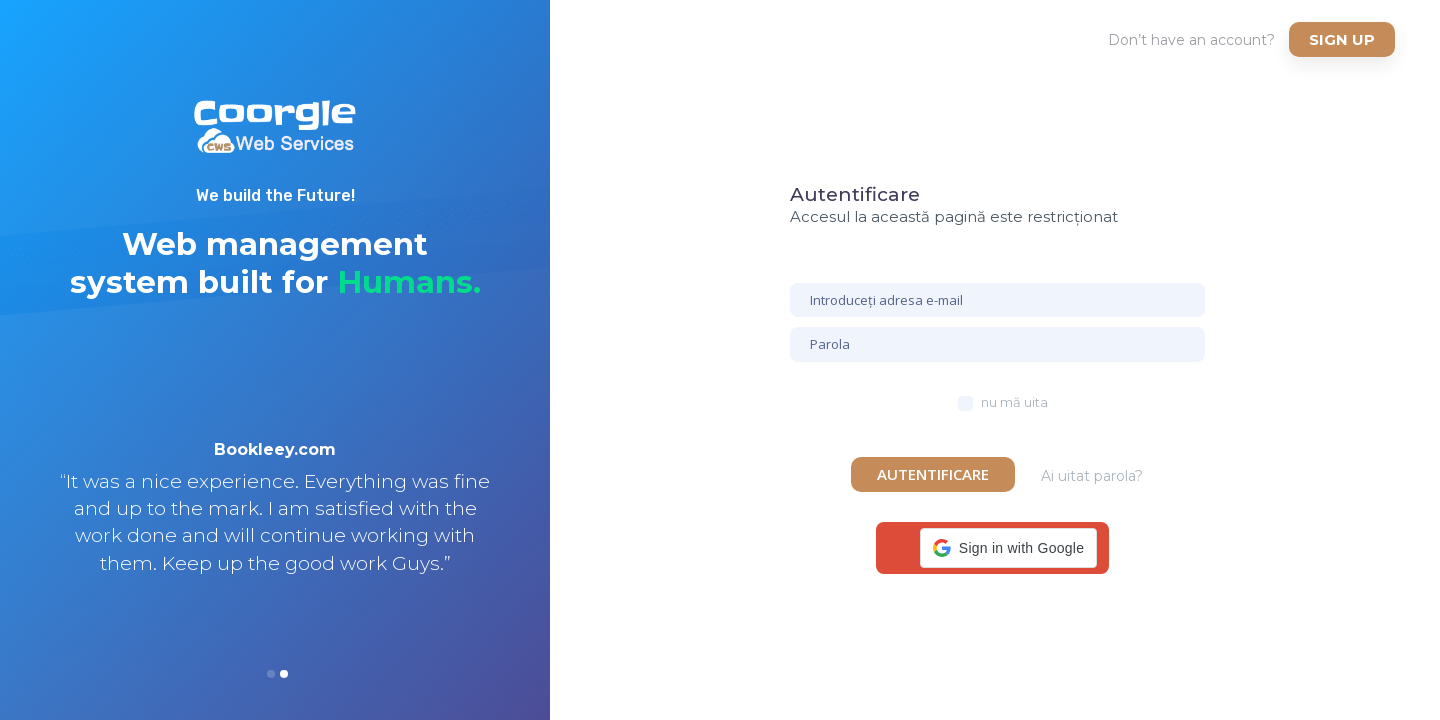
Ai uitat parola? (1092, 476)
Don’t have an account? (1191, 40)
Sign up (1342, 39)
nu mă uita (1014, 402)
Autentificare (933, 474)
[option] (275, 533)
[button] (1008, 548)
